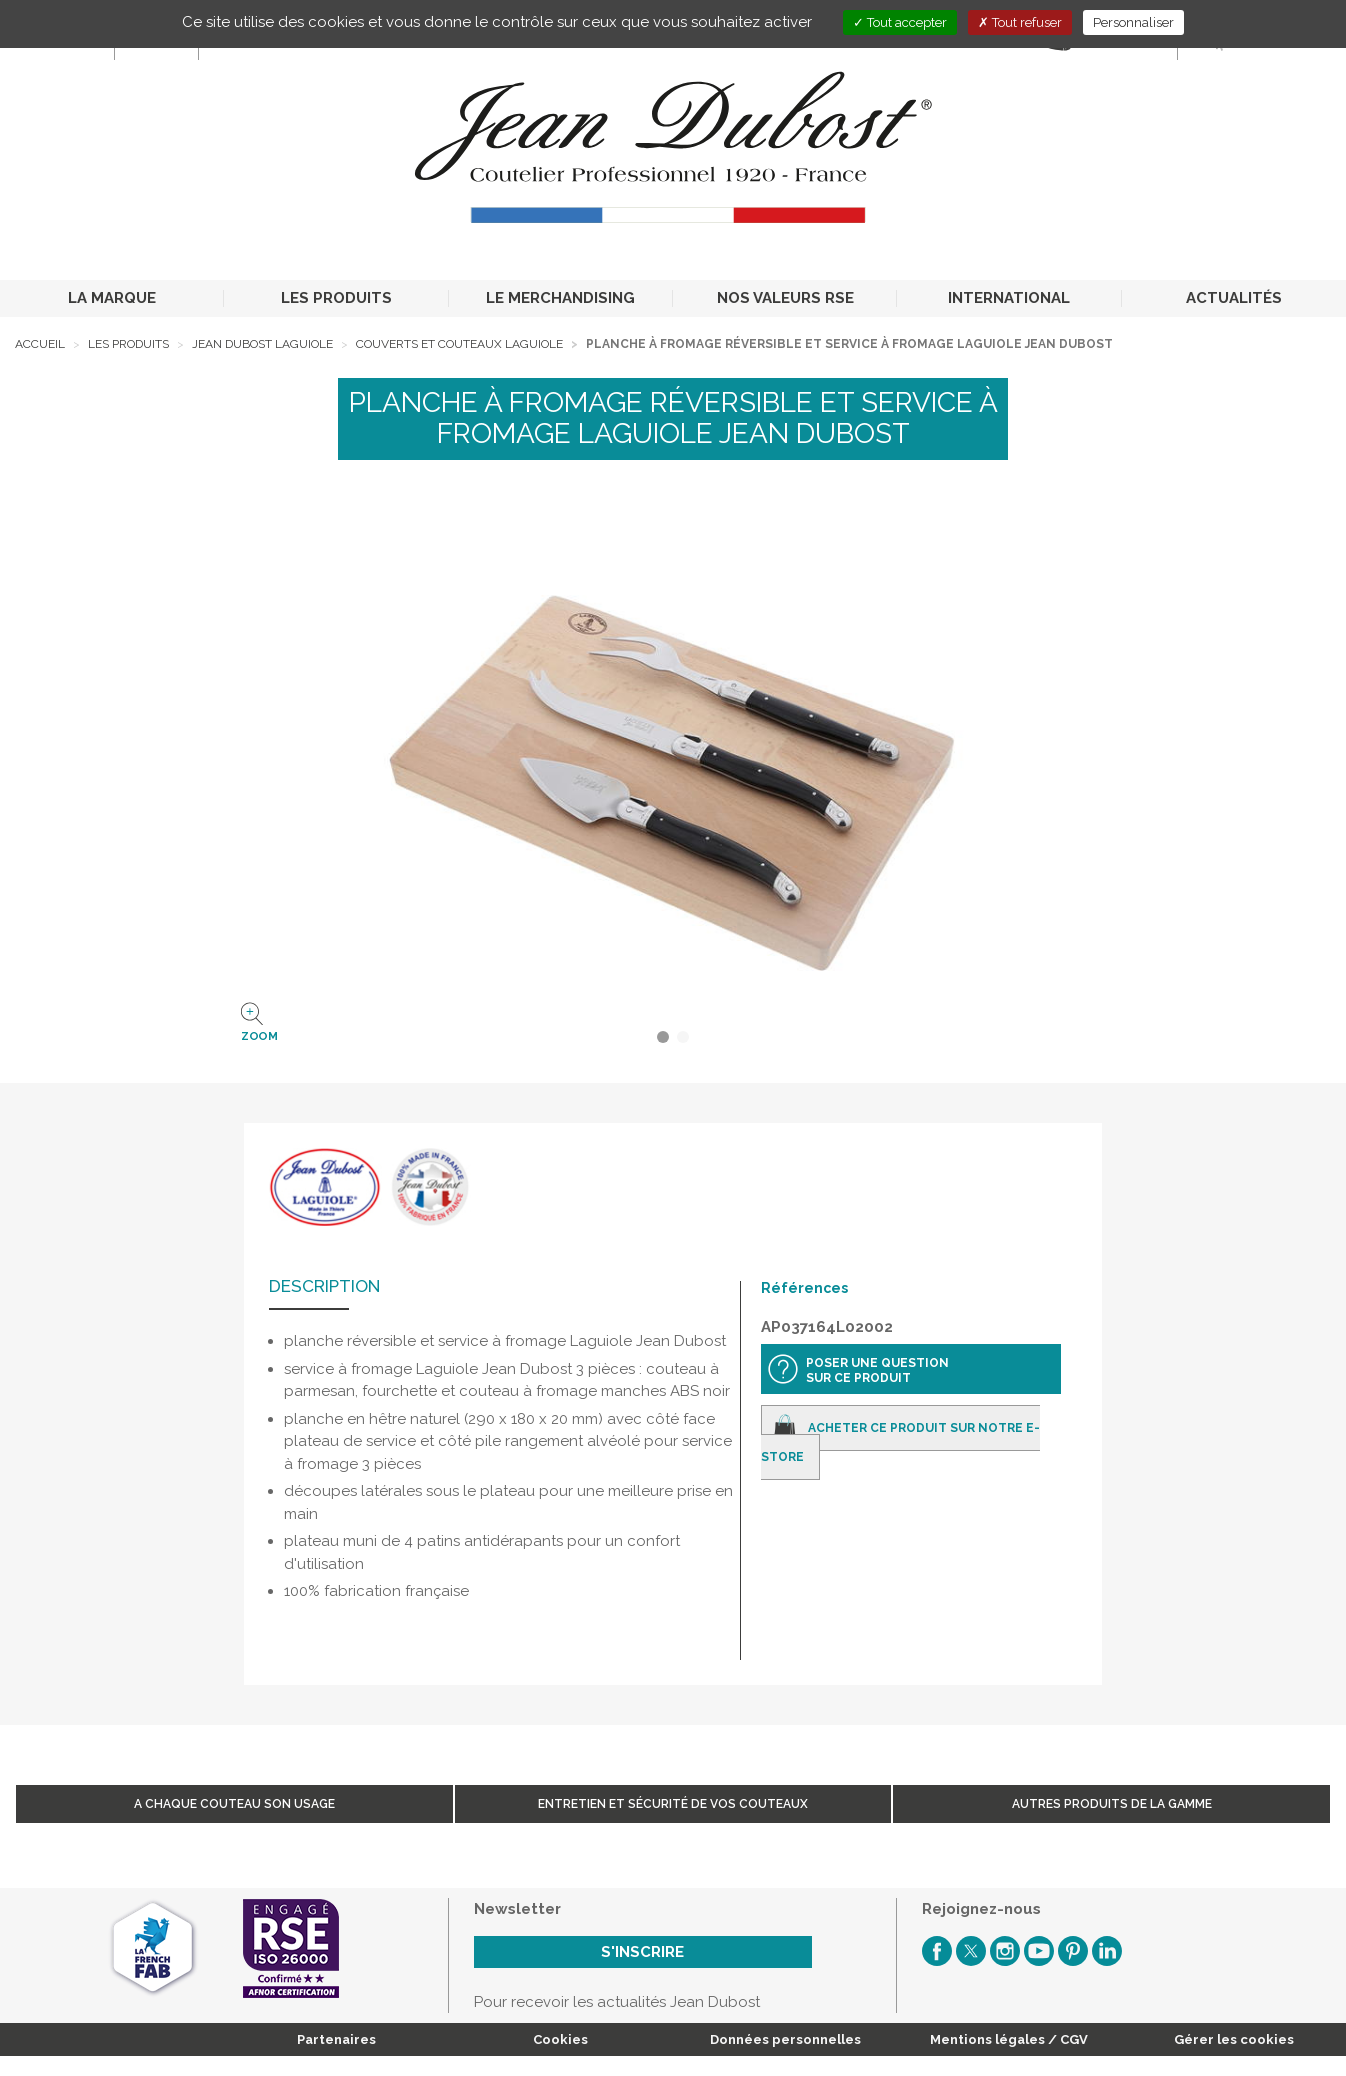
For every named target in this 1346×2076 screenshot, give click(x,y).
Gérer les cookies (1234, 2039)
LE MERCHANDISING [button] (560, 298)
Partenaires (336, 2039)
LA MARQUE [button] (112, 298)
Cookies (560, 2039)
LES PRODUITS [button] (336, 298)
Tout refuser (1020, 22)
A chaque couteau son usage (234, 1804)
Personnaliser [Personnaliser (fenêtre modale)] (1133, 22)
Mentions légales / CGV (1009, 2039)
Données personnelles (785, 2039)
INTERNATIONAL (1009, 298)
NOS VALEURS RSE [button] (785, 298)
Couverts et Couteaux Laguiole (459, 344)
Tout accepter (900, 22)
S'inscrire (642, 1952)
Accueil (40, 344)
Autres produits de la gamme (1112, 1804)
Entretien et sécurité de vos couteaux (673, 1804)
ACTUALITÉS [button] (1234, 298)
